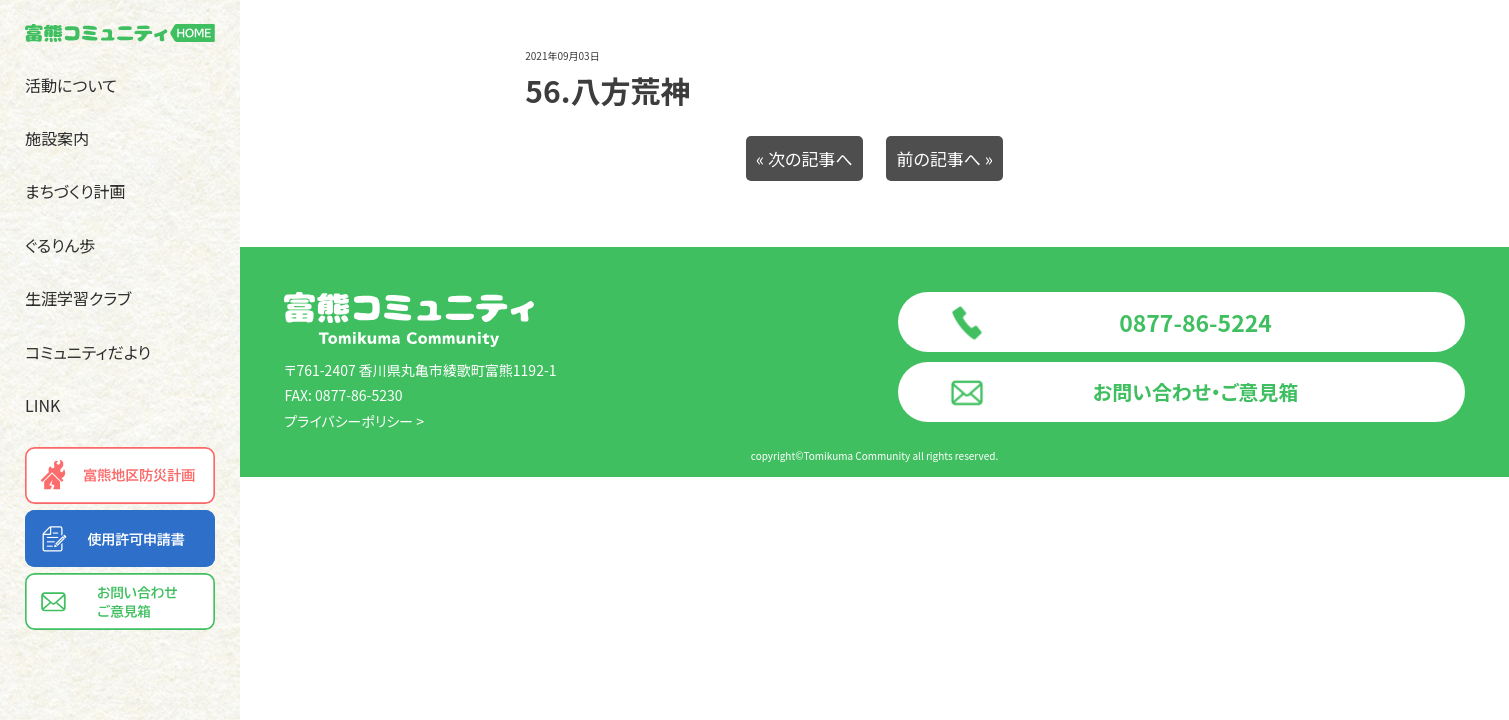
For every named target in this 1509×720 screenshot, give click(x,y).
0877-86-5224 (1195, 322)
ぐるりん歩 (60, 245)
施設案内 (57, 138)
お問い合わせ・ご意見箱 (1195, 391)
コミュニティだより (88, 352)
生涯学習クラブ (78, 298)
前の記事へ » (944, 158)
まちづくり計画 (75, 191)
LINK (42, 405)
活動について (71, 85)
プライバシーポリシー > (354, 421)
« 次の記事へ (804, 158)
